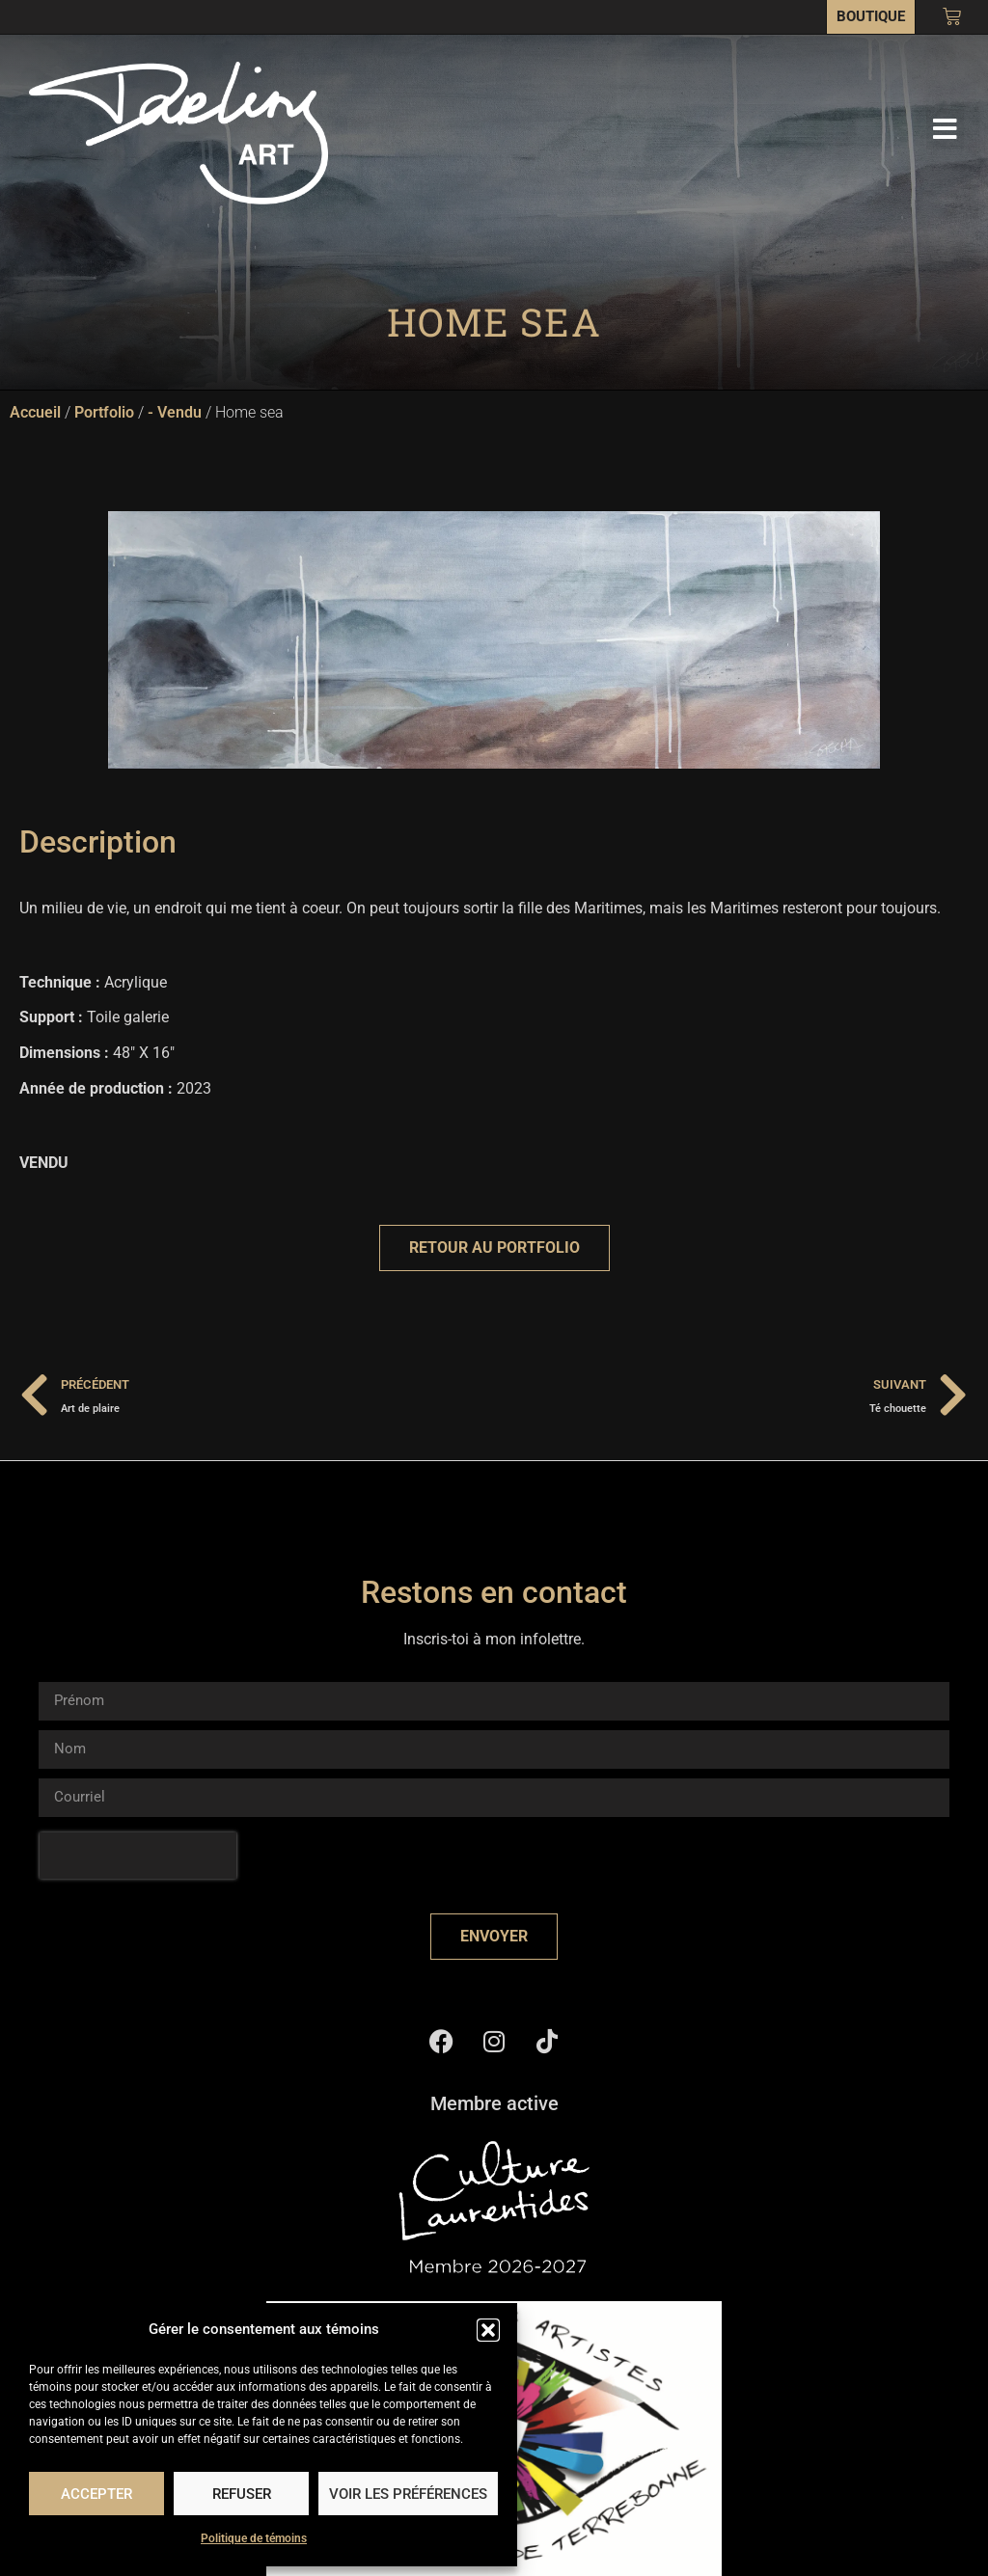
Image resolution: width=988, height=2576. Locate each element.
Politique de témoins (254, 2538)
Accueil (35, 412)
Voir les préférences (408, 2494)
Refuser (241, 2494)
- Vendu (175, 412)
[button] (488, 2330)
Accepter (96, 2494)
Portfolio (104, 412)
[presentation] (138, 1855)
